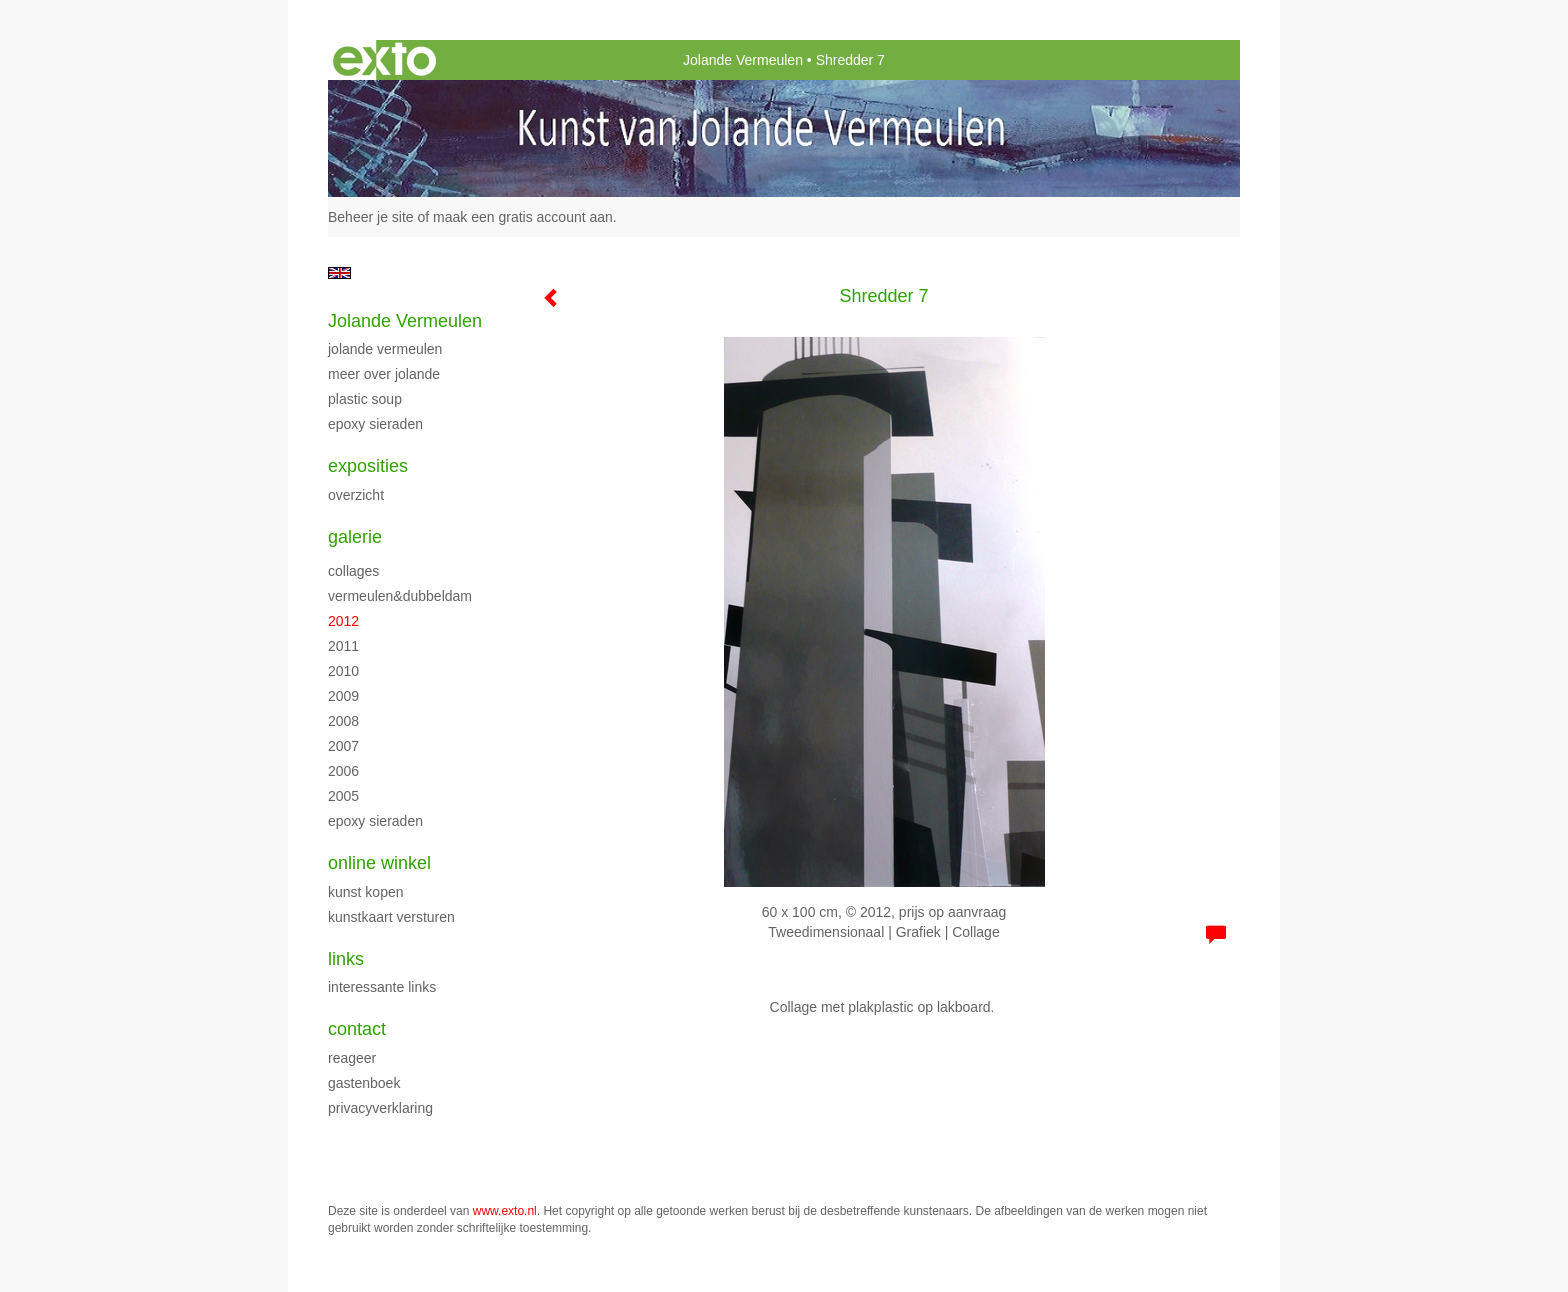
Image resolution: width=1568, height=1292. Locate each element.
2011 (343, 646)
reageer (352, 1058)
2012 (343, 621)
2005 (343, 796)
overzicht (356, 495)
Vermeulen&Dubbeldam (400, 596)
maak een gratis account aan (523, 217)
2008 (343, 721)
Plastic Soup (365, 399)
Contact (357, 1029)
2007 (343, 746)
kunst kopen (366, 892)
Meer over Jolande (384, 374)
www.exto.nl (505, 1211)
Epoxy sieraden (375, 424)
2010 (343, 671)
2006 (343, 771)
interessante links (382, 987)
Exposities (368, 466)
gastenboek (364, 1083)
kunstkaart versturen (391, 917)
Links (346, 959)
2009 (343, 696)
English (339, 273)
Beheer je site (371, 217)
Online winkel (379, 863)
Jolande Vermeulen (743, 60)
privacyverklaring (380, 1108)
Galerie (355, 537)
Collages (353, 571)
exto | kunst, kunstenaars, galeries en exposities (384, 60)
